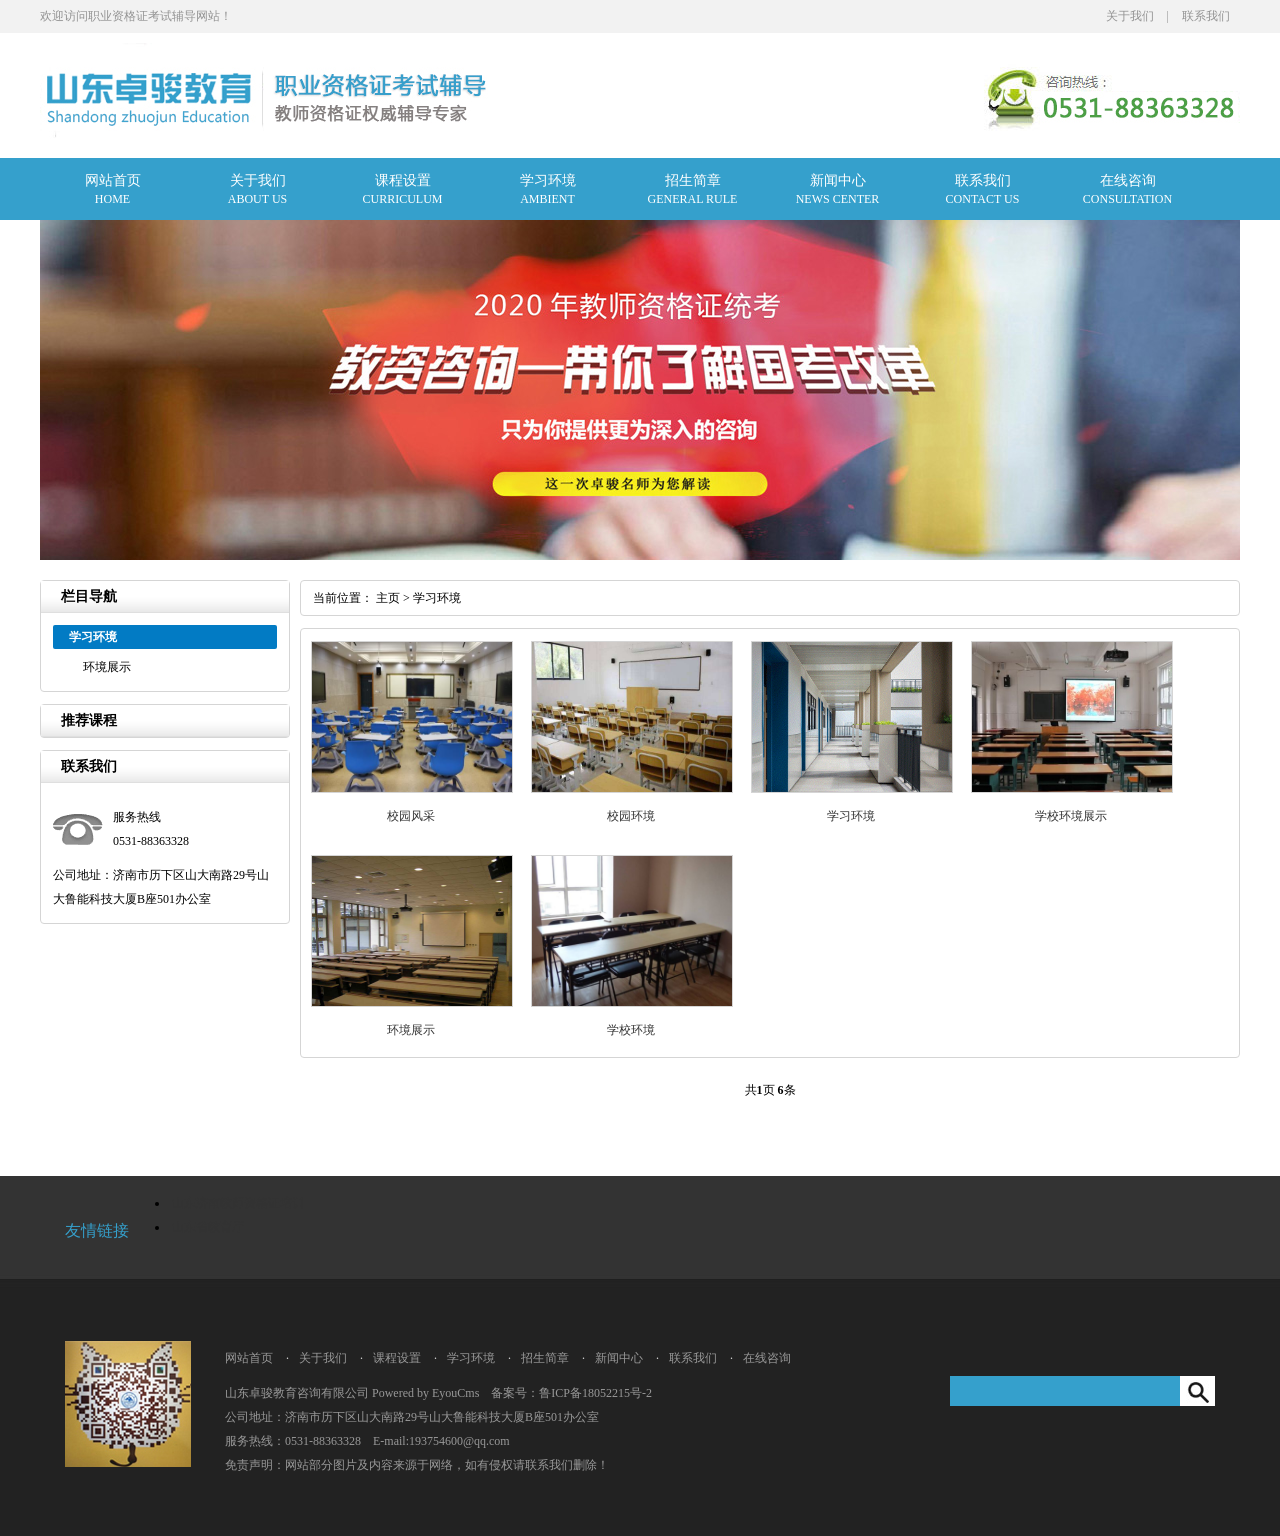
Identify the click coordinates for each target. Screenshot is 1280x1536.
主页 (388, 598)
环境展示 (107, 667)
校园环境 (631, 816)
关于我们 (1130, 16)
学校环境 (631, 1030)
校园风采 (411, 816)
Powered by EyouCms (424, 1393)
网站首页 (113, 180)
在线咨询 (1128, 180)
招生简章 (693, 180)
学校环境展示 (1071, 816)
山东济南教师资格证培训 (238, 1203)
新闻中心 (838, 180)
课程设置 (403, 180)
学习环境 (548, 180)
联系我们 (1206, 16)
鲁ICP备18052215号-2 (595, 1393)
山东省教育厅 (208, 1227)
